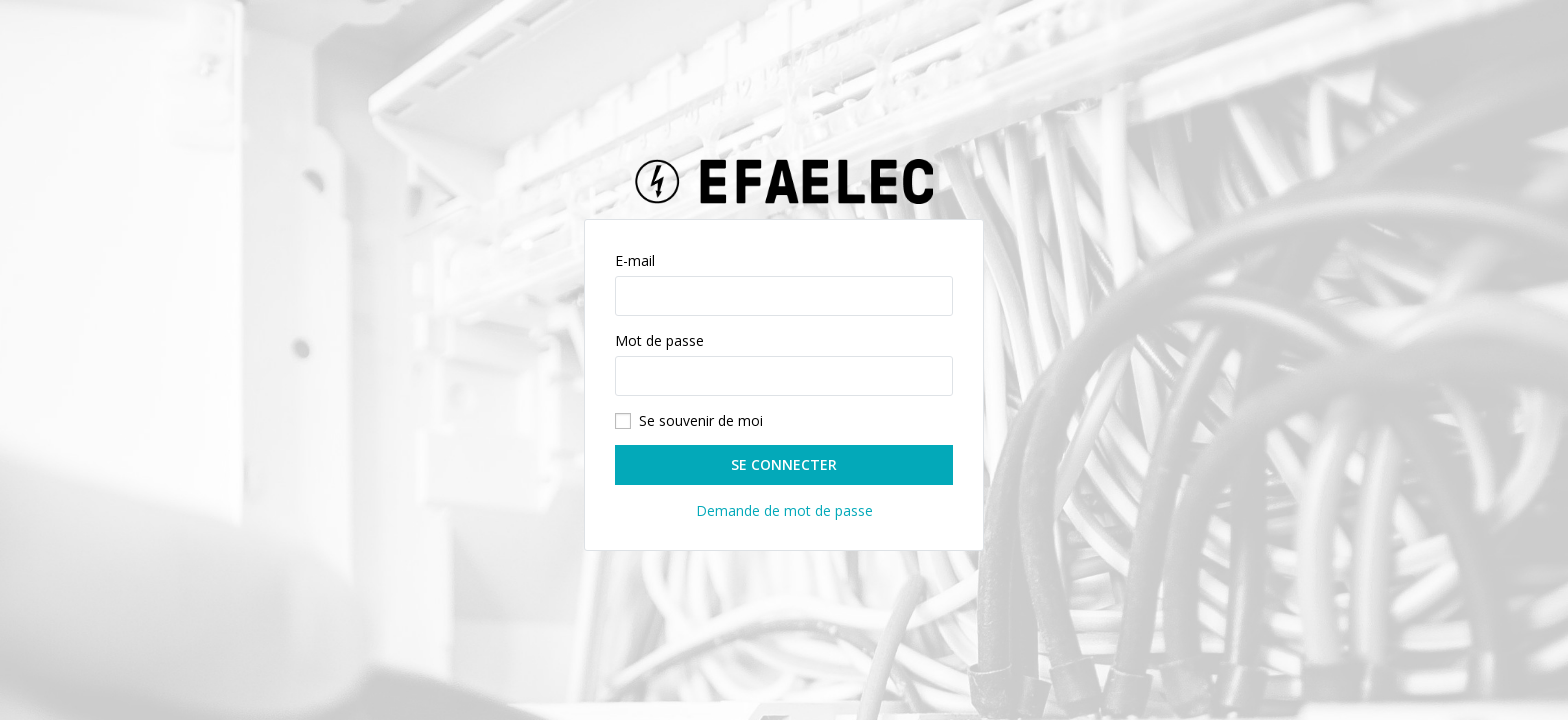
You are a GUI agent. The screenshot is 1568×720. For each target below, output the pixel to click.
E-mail (635, 260)
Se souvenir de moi (701, 420)
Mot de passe (659, 340)
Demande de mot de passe (784, 510)
